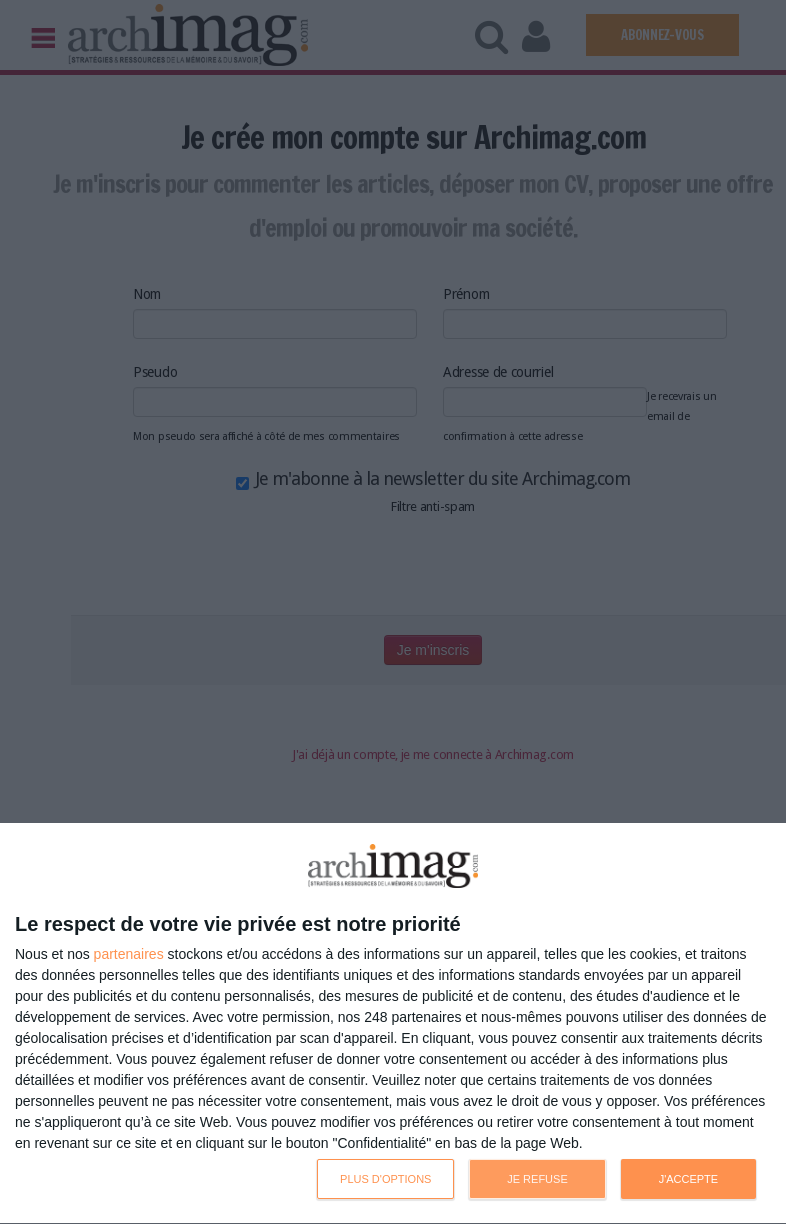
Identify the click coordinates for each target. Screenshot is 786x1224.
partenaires (129, 954)
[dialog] (393, 1024)
